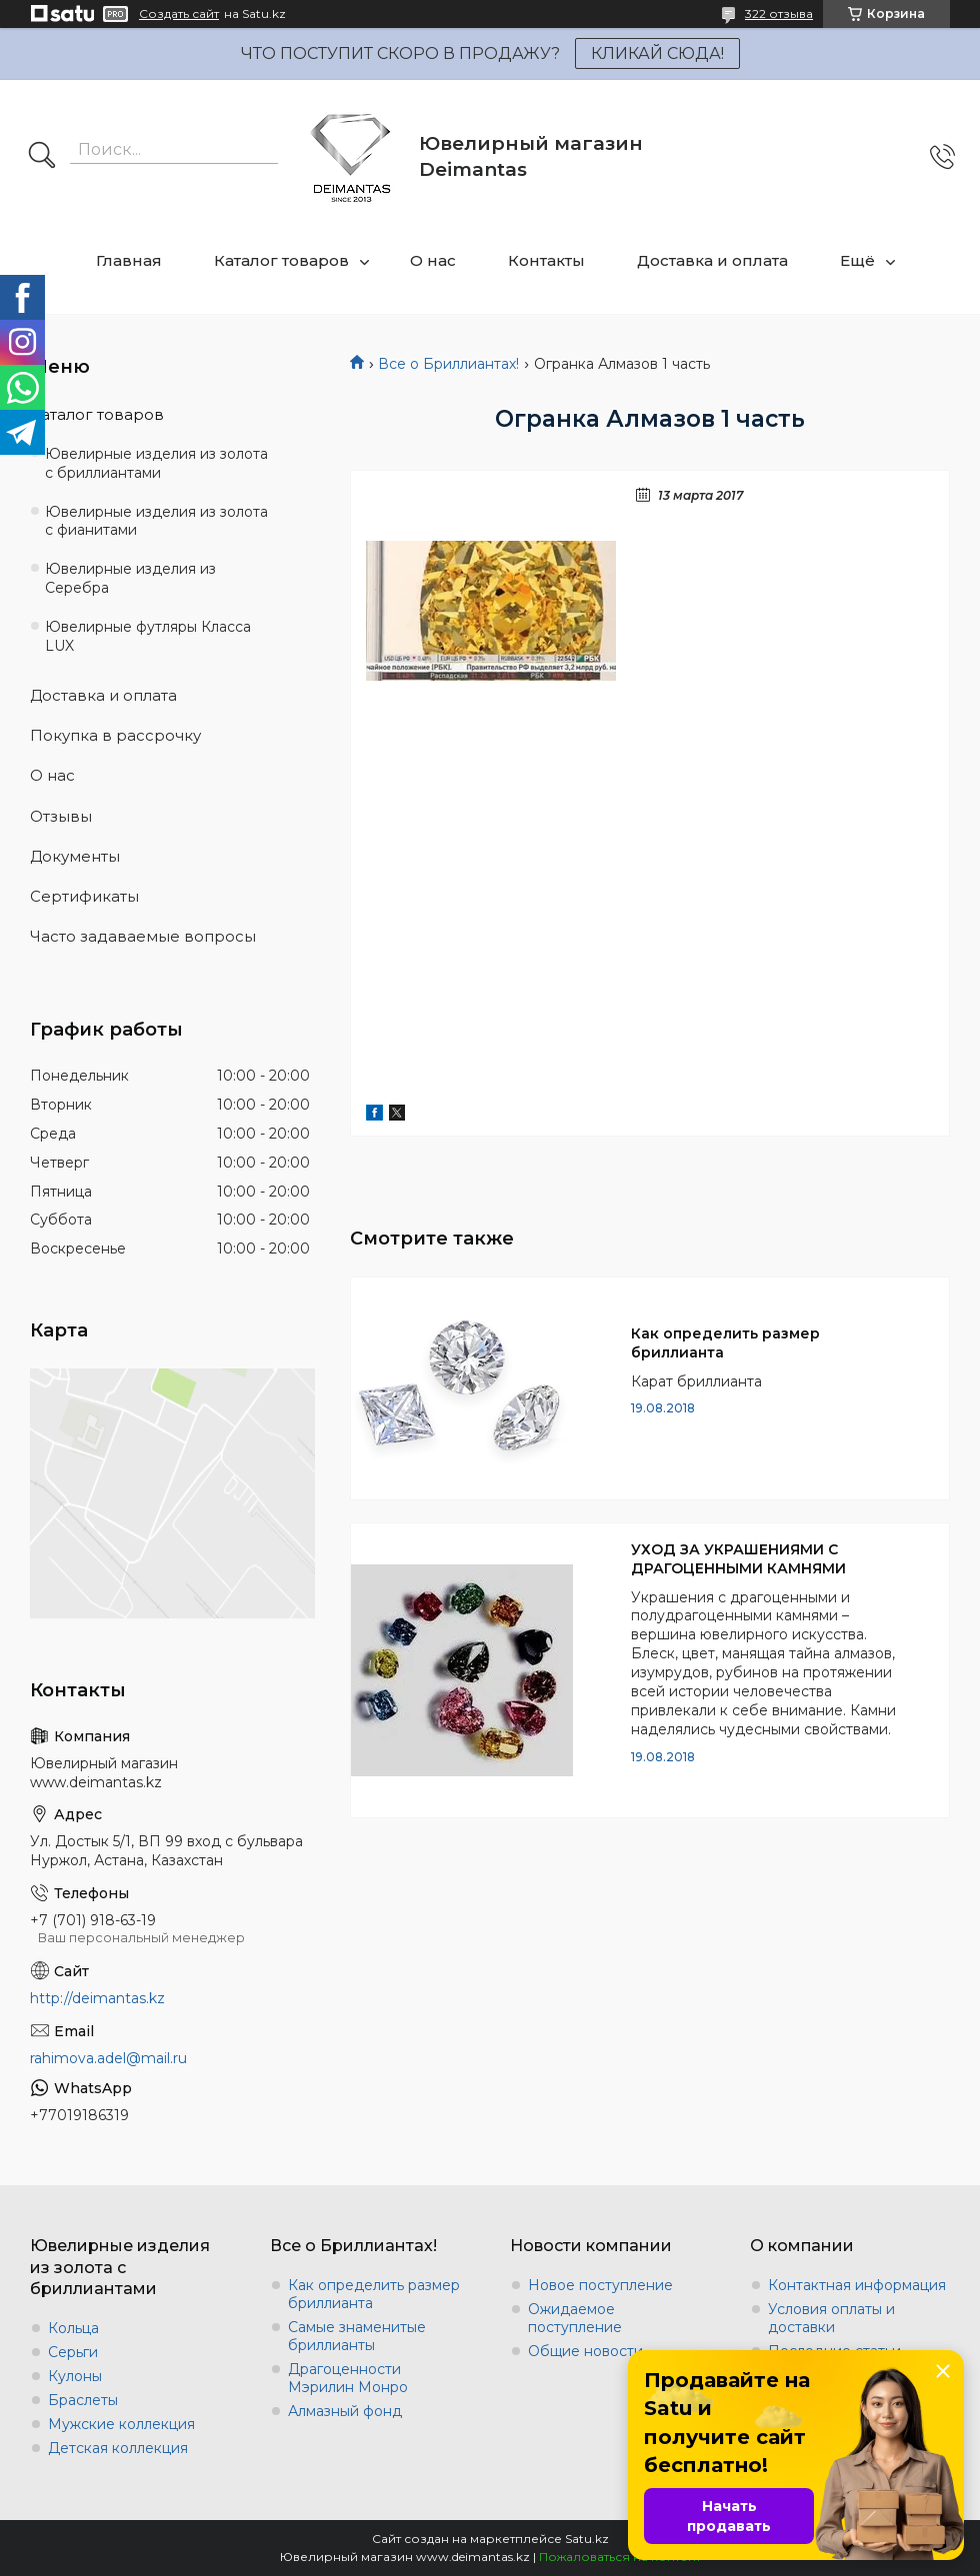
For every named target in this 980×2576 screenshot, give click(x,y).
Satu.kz (587, 2538)
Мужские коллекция (121, 2424)
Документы (75, 856)
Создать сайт (179, 14)
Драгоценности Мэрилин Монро (348, 2378)
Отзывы (61, 816)
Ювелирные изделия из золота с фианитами (156, 521)
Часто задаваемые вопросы (143, 936)
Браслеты (83, 2400)
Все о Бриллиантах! (448, 364)
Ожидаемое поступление (575, 2318)
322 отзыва (779, 13)
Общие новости (585, 2351)
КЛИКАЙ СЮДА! (657, 53)
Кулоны (75, 2376)
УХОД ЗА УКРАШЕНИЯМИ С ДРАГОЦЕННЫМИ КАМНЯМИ (738, 1558)
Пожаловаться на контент (620, 2556)
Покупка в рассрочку (115, 735)
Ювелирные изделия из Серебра (130, 578)
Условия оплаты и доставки (831, 2318)
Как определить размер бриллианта (725, 1342)
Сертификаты (84, 896)
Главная (129, 260)
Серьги (73, 2352)
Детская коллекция (118, 2448)
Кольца (73, 2328)
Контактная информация (857, 2285)
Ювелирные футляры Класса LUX (148, 636)
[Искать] (42, 157)
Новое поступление (600, 2285)
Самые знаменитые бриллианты (357, 2336)
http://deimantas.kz (97, 1998)
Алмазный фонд (345, 2411)
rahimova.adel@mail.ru (108, 2058)
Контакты (546, 260)
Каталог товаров (281, 260)
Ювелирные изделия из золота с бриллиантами (156, 463)
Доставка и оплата (712, 260)
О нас (433, 260)
